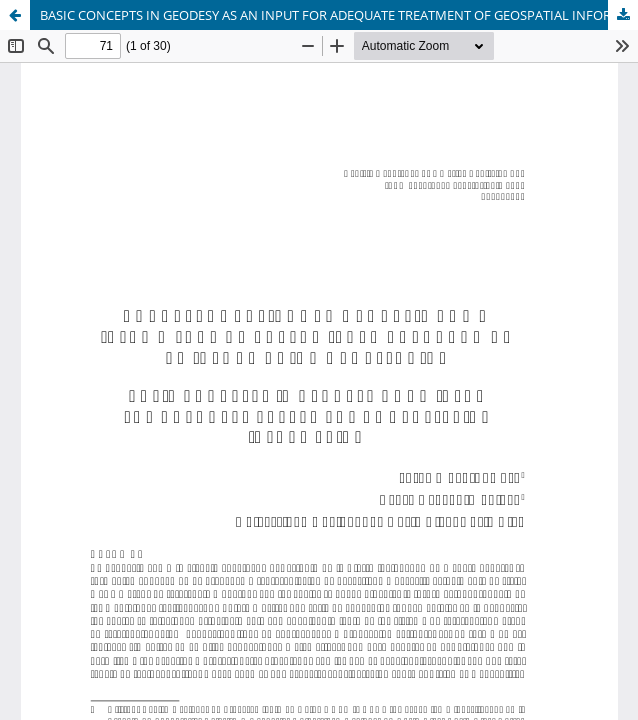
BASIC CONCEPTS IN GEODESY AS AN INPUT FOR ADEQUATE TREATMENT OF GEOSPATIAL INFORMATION (339, 15)
